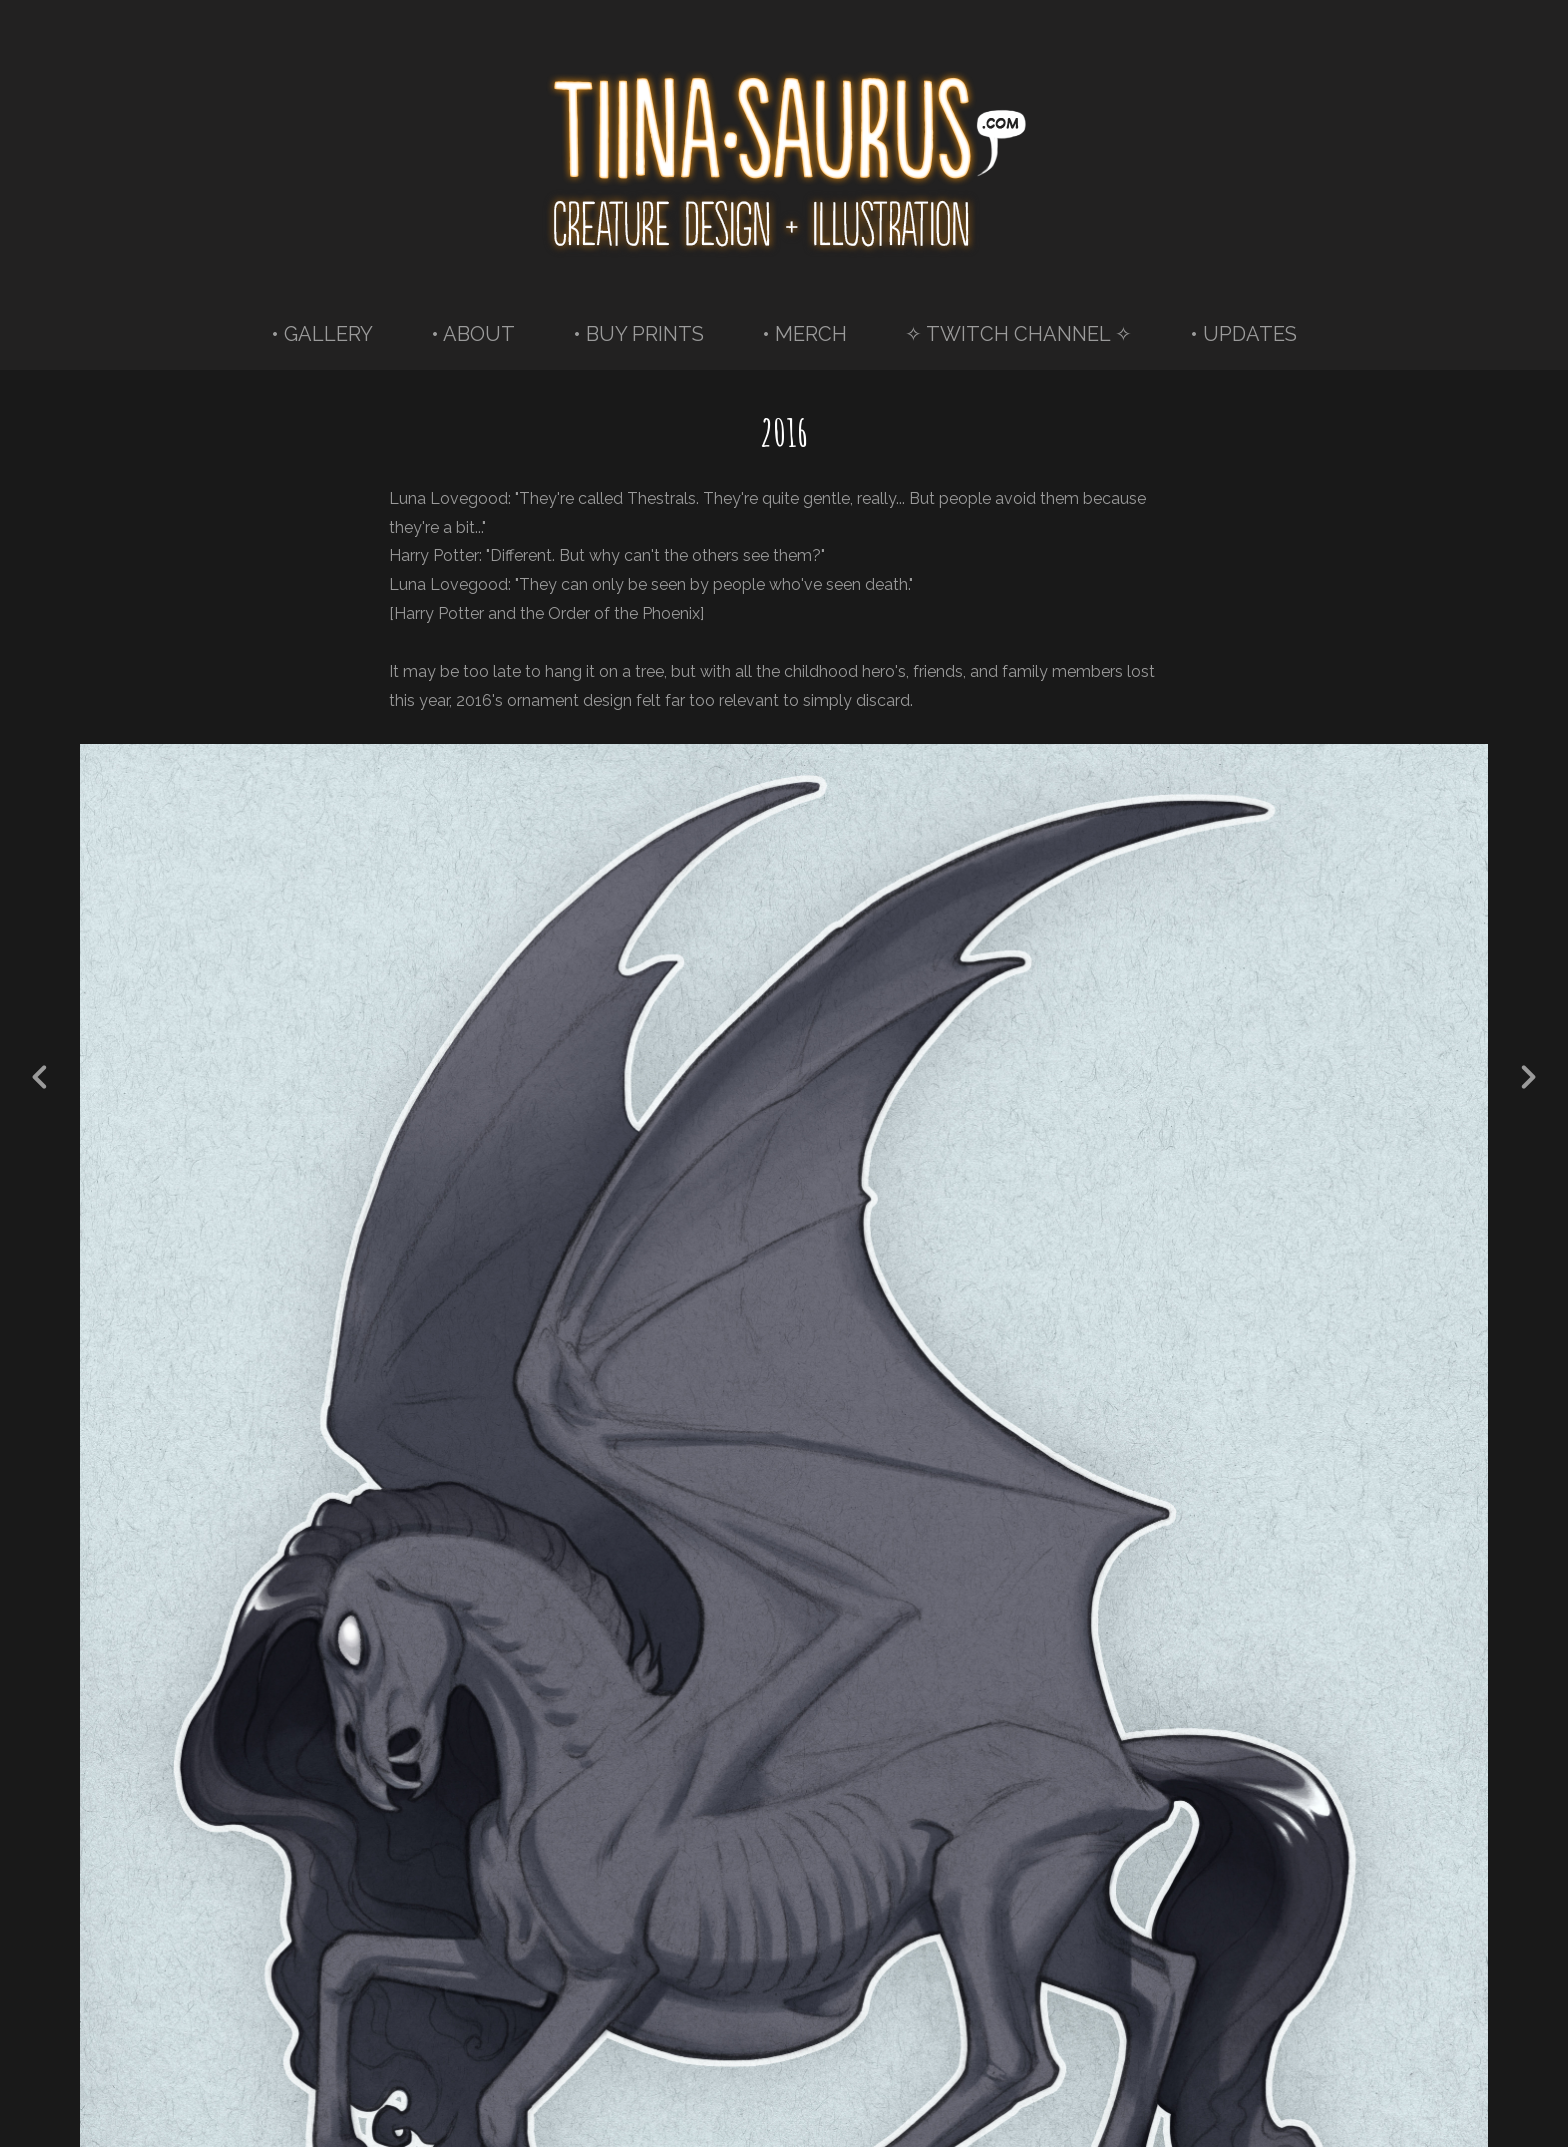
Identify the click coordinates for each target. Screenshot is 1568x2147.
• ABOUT (473, 334)
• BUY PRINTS (638, 334)
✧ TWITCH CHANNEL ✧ (1018, 334)
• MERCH (804, 334)
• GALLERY (322, 334)
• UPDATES (1243, 334)
